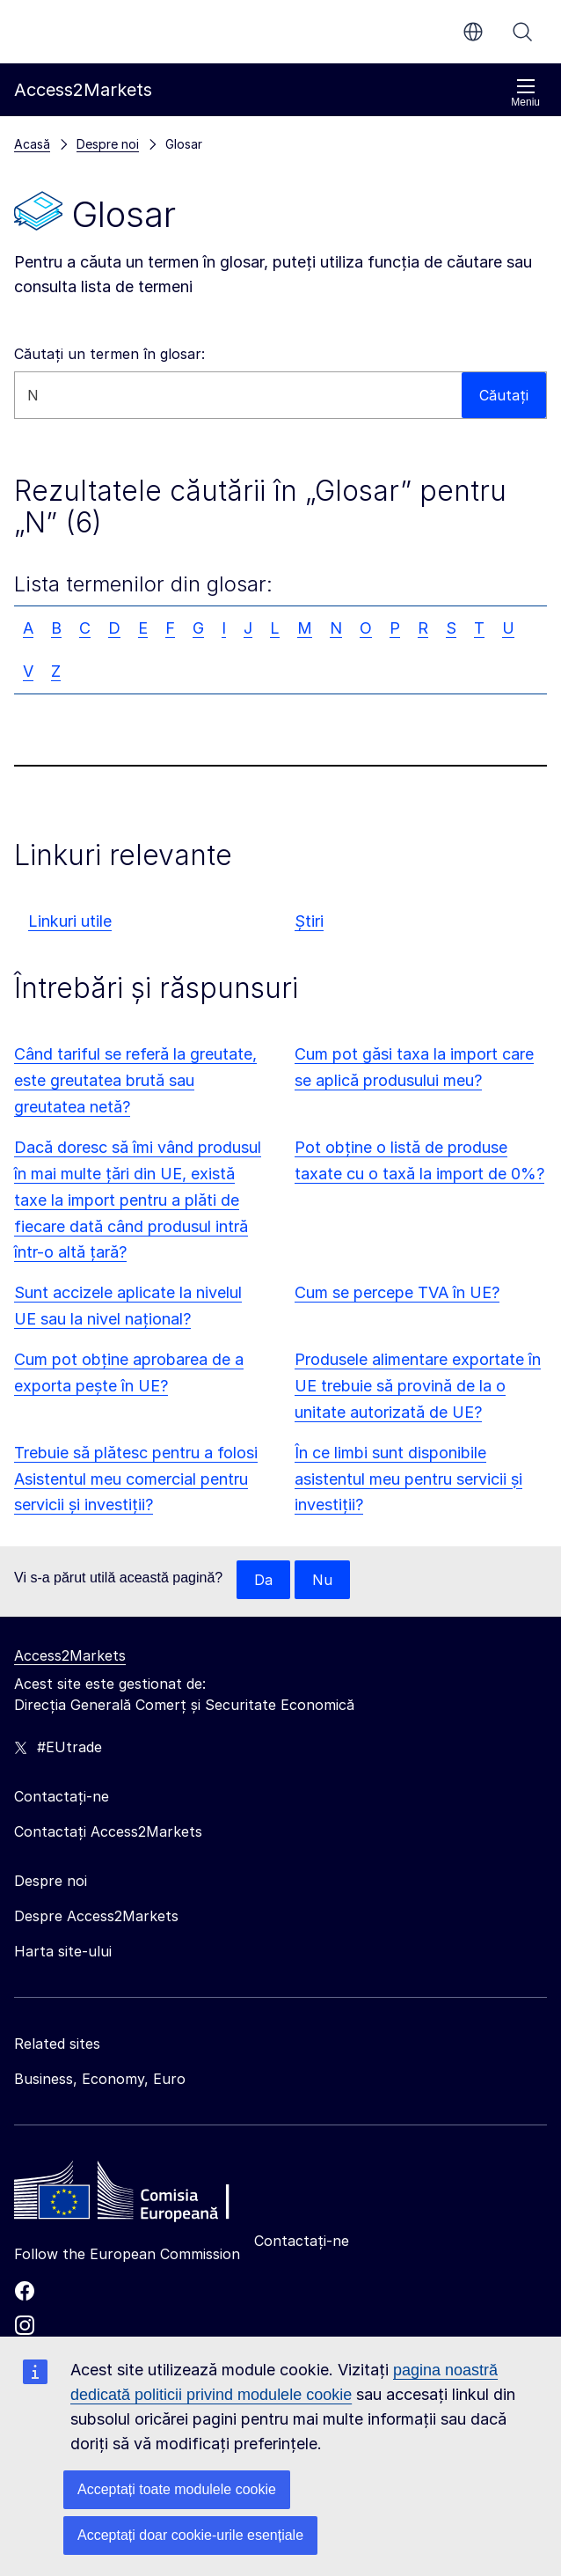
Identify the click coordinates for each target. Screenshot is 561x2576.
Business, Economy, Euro (100, 2079)
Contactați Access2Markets (108, 1831)
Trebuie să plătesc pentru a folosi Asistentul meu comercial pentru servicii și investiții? (136, 1479)
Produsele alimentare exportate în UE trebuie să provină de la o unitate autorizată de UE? (418, 1385)
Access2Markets (70, 1655)
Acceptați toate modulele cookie (176, 2489)
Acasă (32, 143)
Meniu (525, 92)
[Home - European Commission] (141, 2195)
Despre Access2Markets (96, 1916)
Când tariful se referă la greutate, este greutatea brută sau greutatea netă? (135, 1080)
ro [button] (473, 31)
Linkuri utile (70, 921)
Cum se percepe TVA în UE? (397, 1292)
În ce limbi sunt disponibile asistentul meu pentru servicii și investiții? (408, 1479)
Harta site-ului (63, 1951)
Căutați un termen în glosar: (109, 354)
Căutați (522, 31)
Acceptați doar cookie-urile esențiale (190, 2535)
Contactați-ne (301, 2240)
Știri (309, 921)
